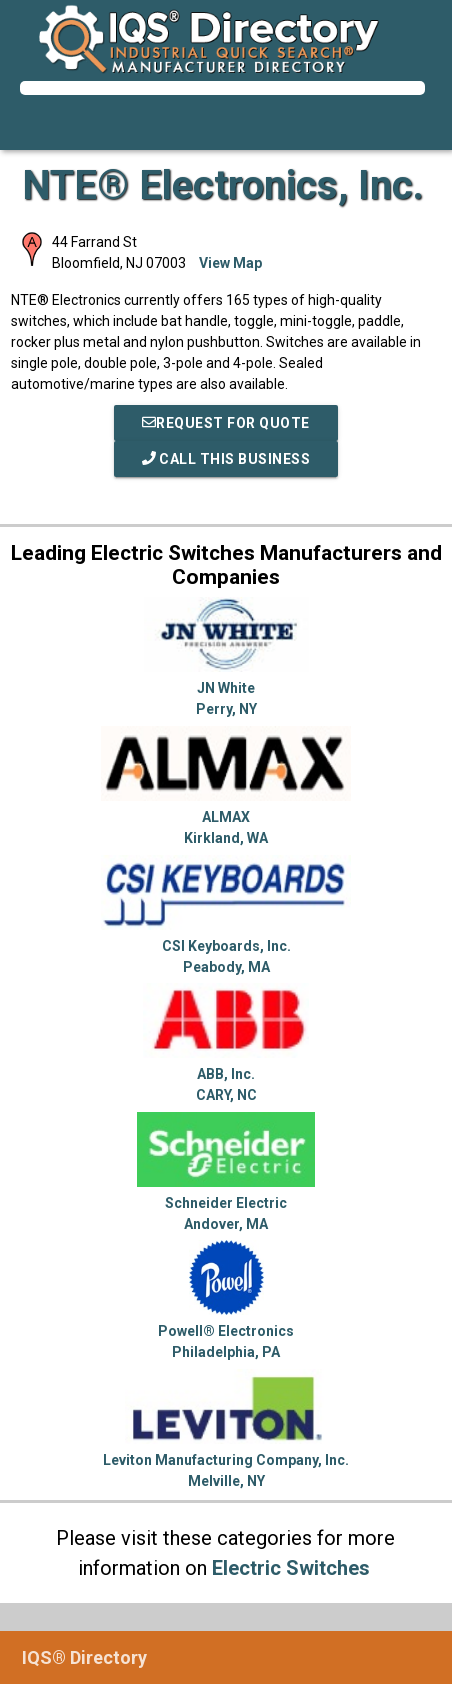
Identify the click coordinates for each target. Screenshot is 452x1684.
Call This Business (226, 459)
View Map (230, 263)
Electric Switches (291, 1568)
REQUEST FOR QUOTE (226, 423)
